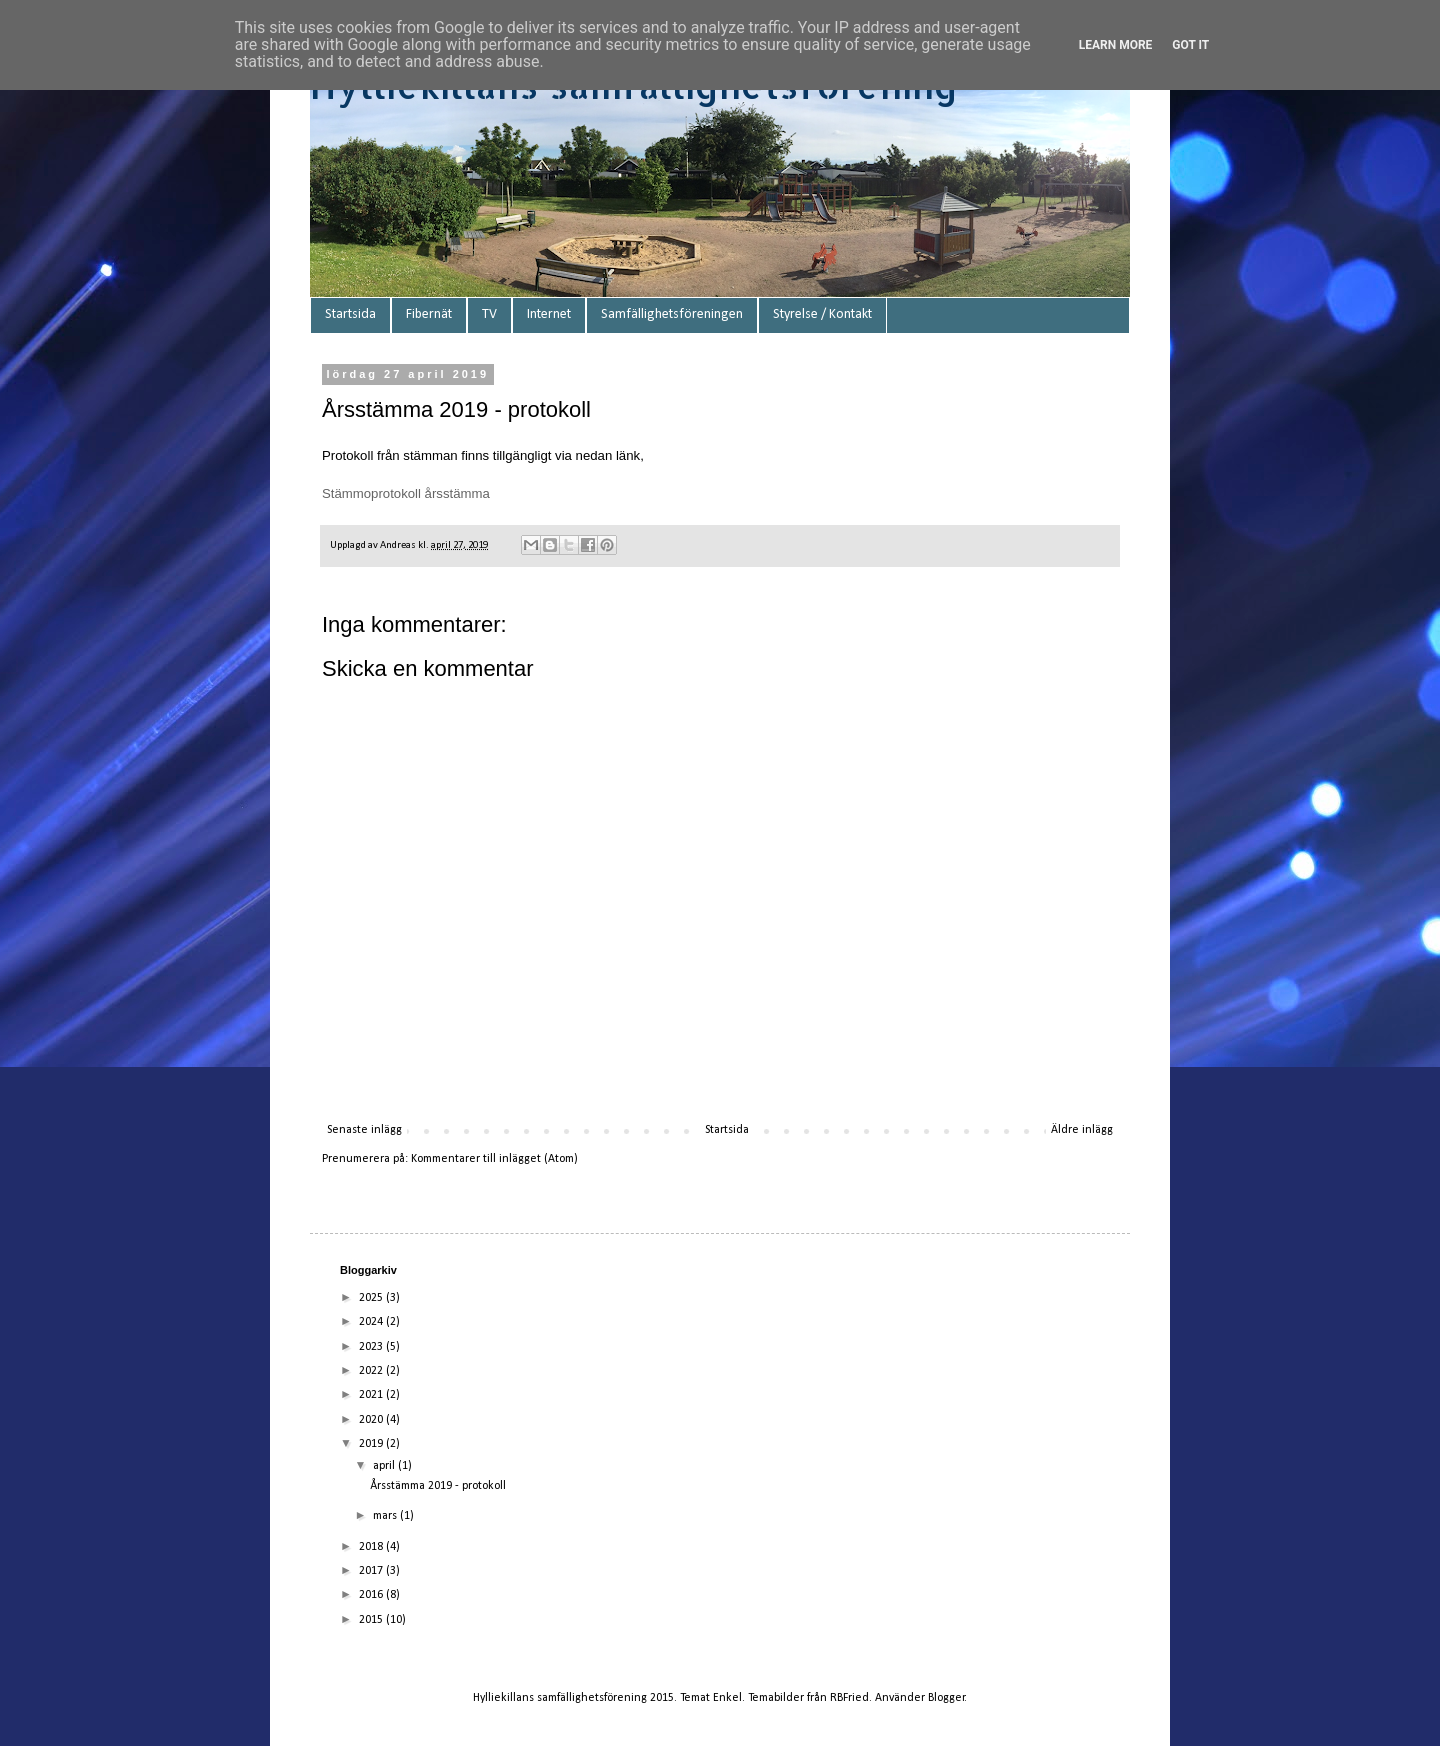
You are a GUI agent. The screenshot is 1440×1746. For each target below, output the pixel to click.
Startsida (350, 314)
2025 (372, 1298)
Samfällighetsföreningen (672, 314)
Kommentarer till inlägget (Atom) (494, 1159)
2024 (372, 1322)
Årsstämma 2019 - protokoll (438, 1486)
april (385, 1466)
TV (489, 314)
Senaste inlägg (364, 1130)
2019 (372, 1444)
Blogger (946, 1698)
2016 (372, 1595)
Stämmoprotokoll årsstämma (406, 493)
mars (386, 1516)
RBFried (849, 1698)
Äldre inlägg (1082, 1130)
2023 (372, 1347)
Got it (1190, 45)
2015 (372, 1620)
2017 (372, 1571)
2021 (372, 1395)
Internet (549, 314)
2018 (372, 1547)
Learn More (1116, 45)
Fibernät (429, 314)
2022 (372, 1371)
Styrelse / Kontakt (822, 314)
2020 (372, 1420)
